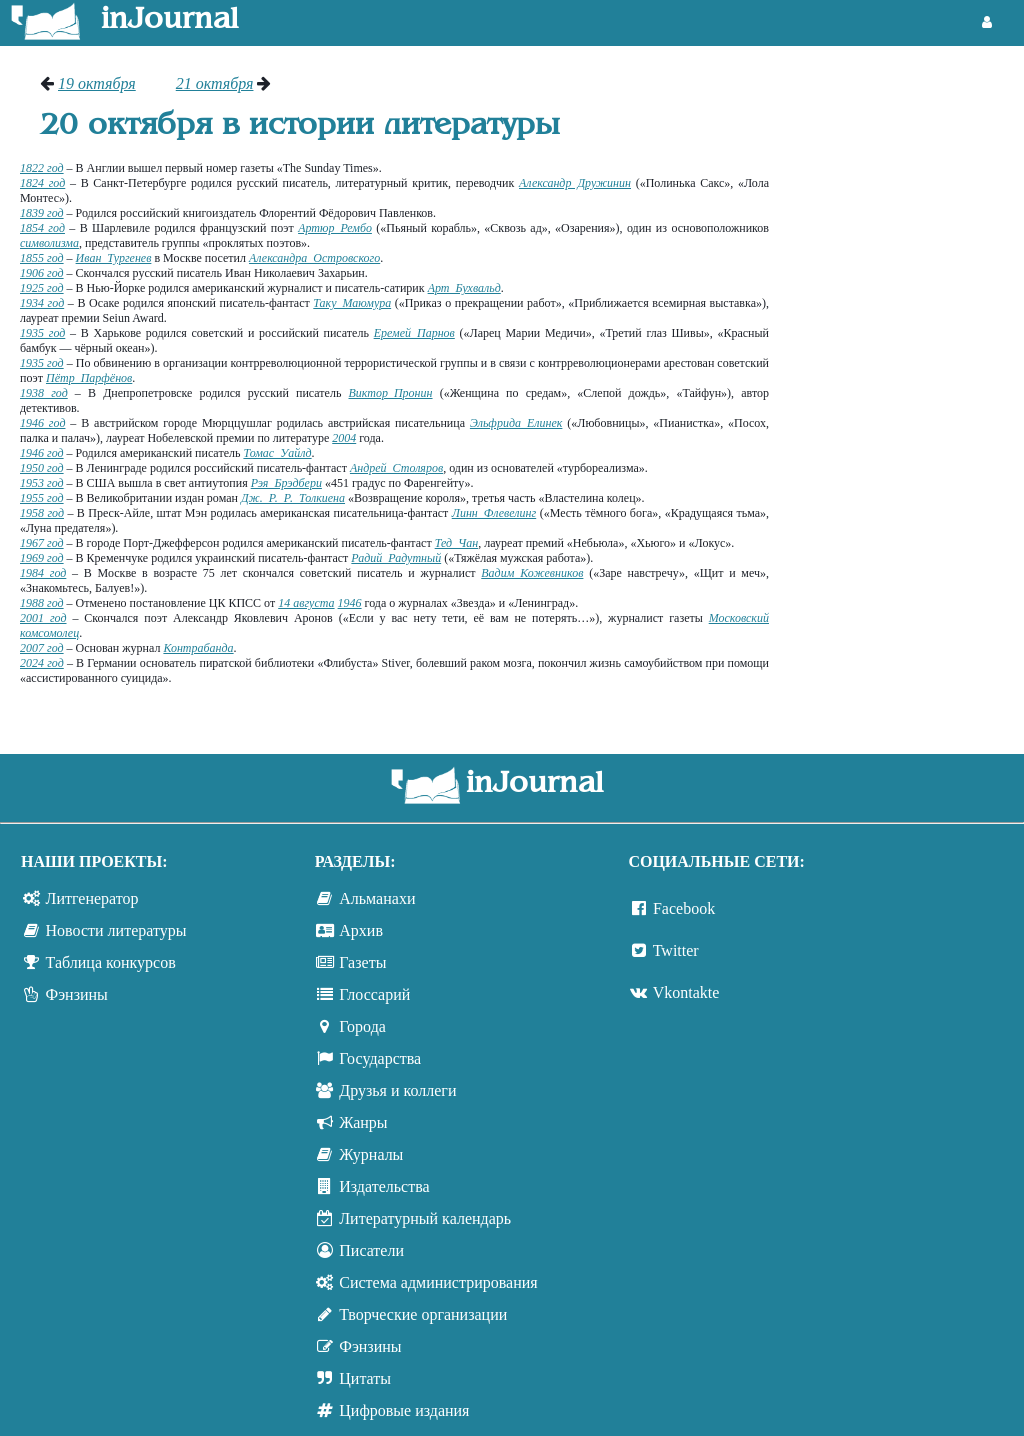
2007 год (42, 648)
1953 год (42, 483)
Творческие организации (423, 1314)
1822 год (42, 168)
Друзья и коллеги (397, 1090)
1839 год (42, 213)
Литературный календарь (425, 1218)
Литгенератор (92, 898)
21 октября (215, 83)
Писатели (371, 1250)
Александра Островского (314, 258)
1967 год (42, 543)
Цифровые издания (404, 1410)
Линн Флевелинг (494, 513)
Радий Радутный (396, 558)
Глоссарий (374, 994)
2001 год (43, 618)
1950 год (42, 468)
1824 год (42, 183)
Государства (380, 1058)
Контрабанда (198, 648)
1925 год (42, 288)
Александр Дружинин (575, 183)
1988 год (42, 603)
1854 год (42, 228)
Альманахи (377, 898)
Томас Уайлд (277, 453)
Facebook (684, 908)
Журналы (371, 1154)
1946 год (42, 423)
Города (362, 1026)
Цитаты (365, 1378)
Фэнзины (77, 994)
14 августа (306, 603)
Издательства (384, 1186)
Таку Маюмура (352, 303)
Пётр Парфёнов (89, 378)
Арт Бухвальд (464, 288)
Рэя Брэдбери (286, 483)
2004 (344, 438)
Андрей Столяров (396, 468)
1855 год (42, 258)
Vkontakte (686, 992)
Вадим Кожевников (532, 573)
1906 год (42, 273)
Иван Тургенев (114, 258)
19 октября (97, 83)
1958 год (42, 513)
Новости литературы (116, 930)
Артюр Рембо (335, 228)
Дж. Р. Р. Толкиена (293, 498)
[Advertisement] (906, 375)
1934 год (42, 303)
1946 (350, 603)
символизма (49, 243)
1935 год (42, 333)
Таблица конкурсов (111, 962)
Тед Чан (457, 543)
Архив (361, 930)
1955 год (42, 498)
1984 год (43, 573)
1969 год (42, 558)
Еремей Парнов (414, 333)
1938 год (44, 393)
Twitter (676, 950)
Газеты (362, 962)
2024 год (42, 663)
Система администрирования (438, 1282)
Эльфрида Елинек (516, 423)
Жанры (363, 1122)
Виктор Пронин (391, 393)
